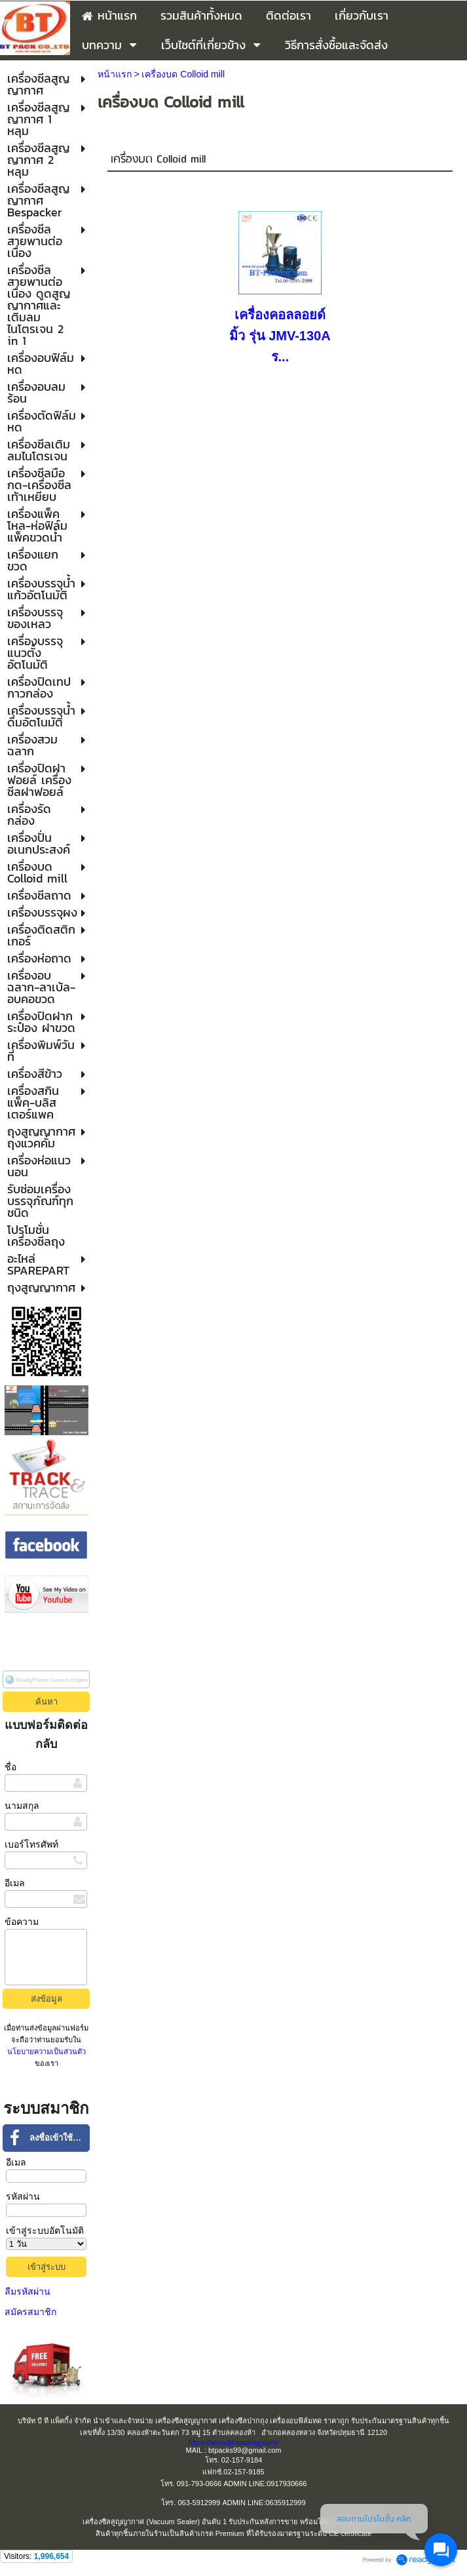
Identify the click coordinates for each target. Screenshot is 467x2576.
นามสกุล (22, 1805)
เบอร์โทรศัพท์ (31, 1844)
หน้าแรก (115, 74)
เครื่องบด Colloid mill (158, 159)
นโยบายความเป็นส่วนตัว (46, 2051)
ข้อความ (22, 1921)
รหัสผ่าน (23, 2196)
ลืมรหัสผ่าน (27, 2291)
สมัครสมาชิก (30, 2312)
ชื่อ (10, 1767)
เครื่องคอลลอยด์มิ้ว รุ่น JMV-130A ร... (280, 335)
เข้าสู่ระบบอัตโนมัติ (45, 2230)
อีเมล (15, 1883)
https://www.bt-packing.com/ (233, 2442)
